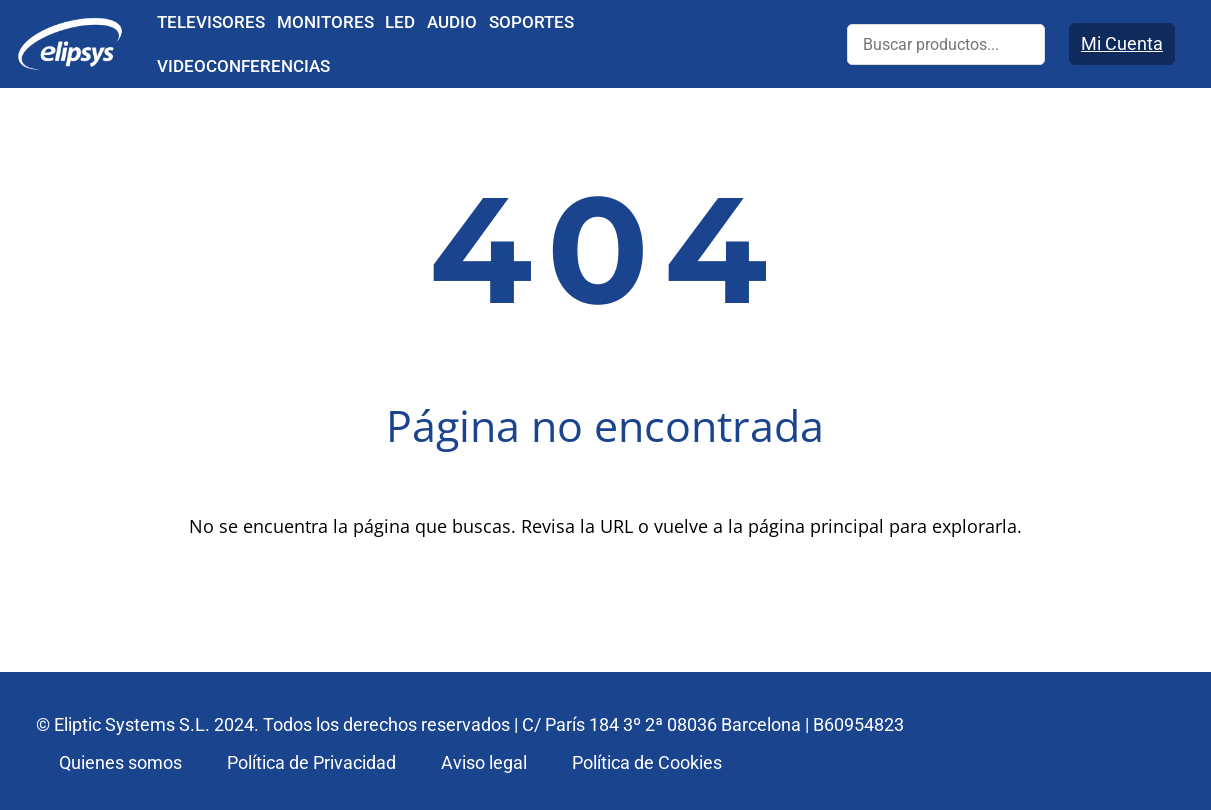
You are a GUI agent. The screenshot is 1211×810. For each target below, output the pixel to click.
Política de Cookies (647, 762)
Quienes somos (120, 762)
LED (400, 22)
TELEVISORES (211, 22)
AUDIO (452, 22)
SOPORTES (531, 22)
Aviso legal (484, 762)
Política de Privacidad (311, 762)
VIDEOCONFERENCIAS (243, 66)
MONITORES (325, 22)
